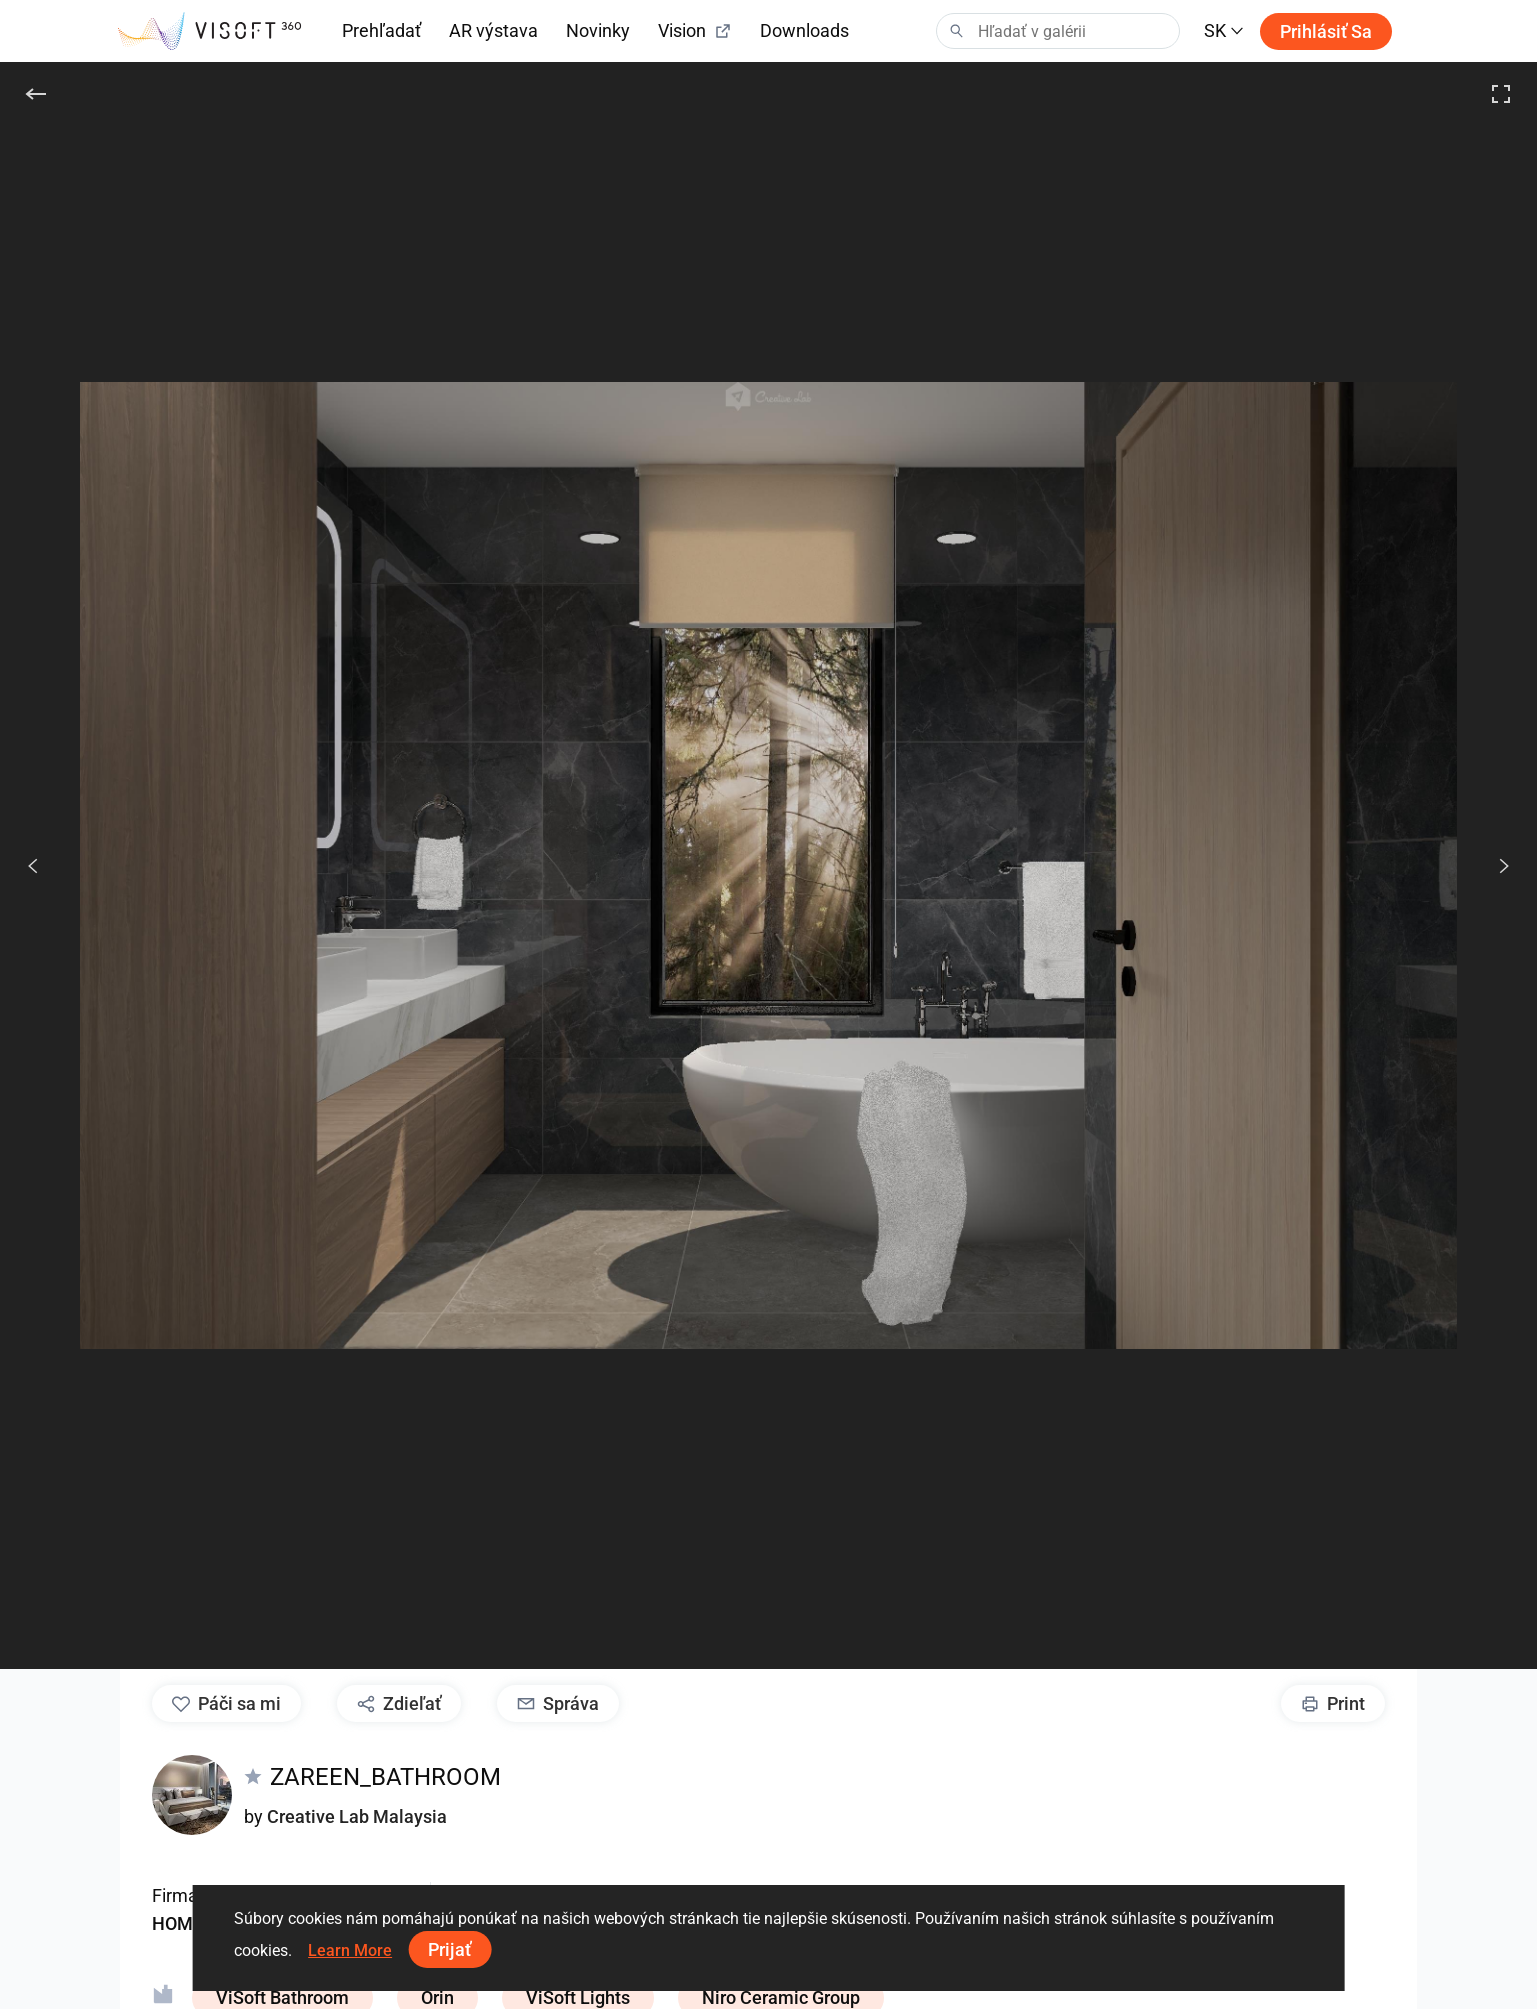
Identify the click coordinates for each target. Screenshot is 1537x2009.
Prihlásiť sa (1326, 31)
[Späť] (36, 94)
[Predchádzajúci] (33, 866)
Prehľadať (381, 30)
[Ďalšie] (1493, 866)
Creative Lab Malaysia (357, 1816)
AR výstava (493, 30)
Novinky (598, 30)
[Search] (1058, 31)
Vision (695, 30)
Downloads (804, 30)
